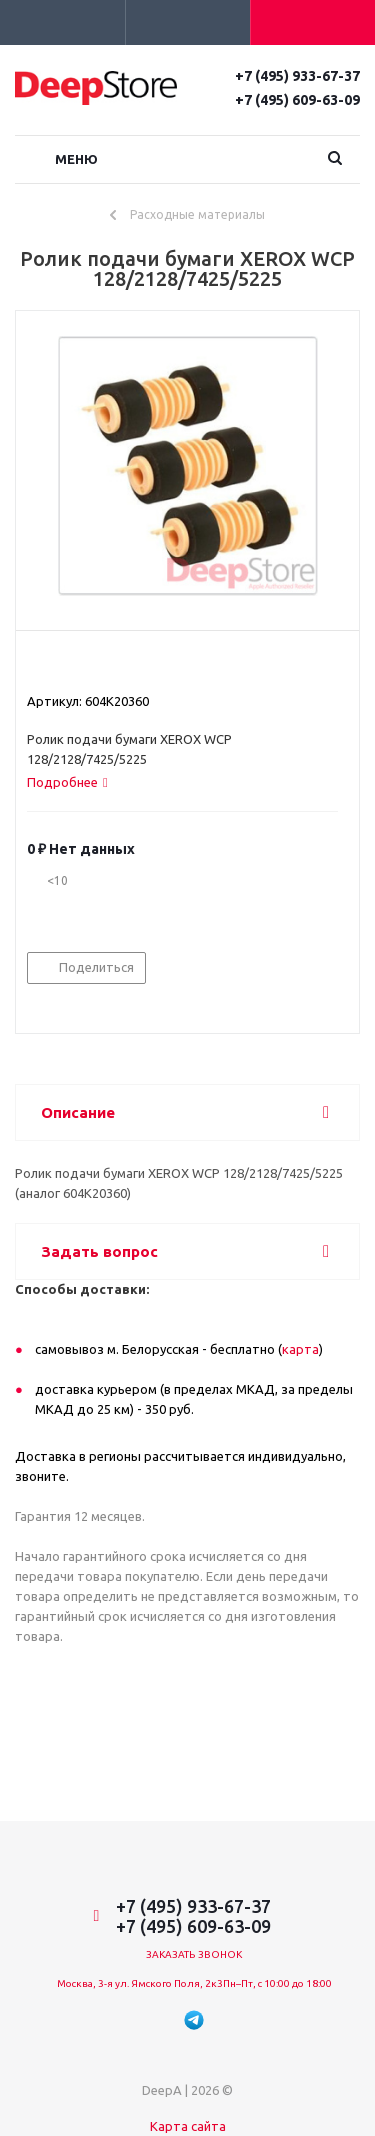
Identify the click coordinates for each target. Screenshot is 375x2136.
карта (300, 1349)
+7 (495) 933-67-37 (297, 76)
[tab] (67, 782)
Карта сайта (188, 2126)
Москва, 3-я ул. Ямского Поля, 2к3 (140, 1983)
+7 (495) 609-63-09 (297, 100)
